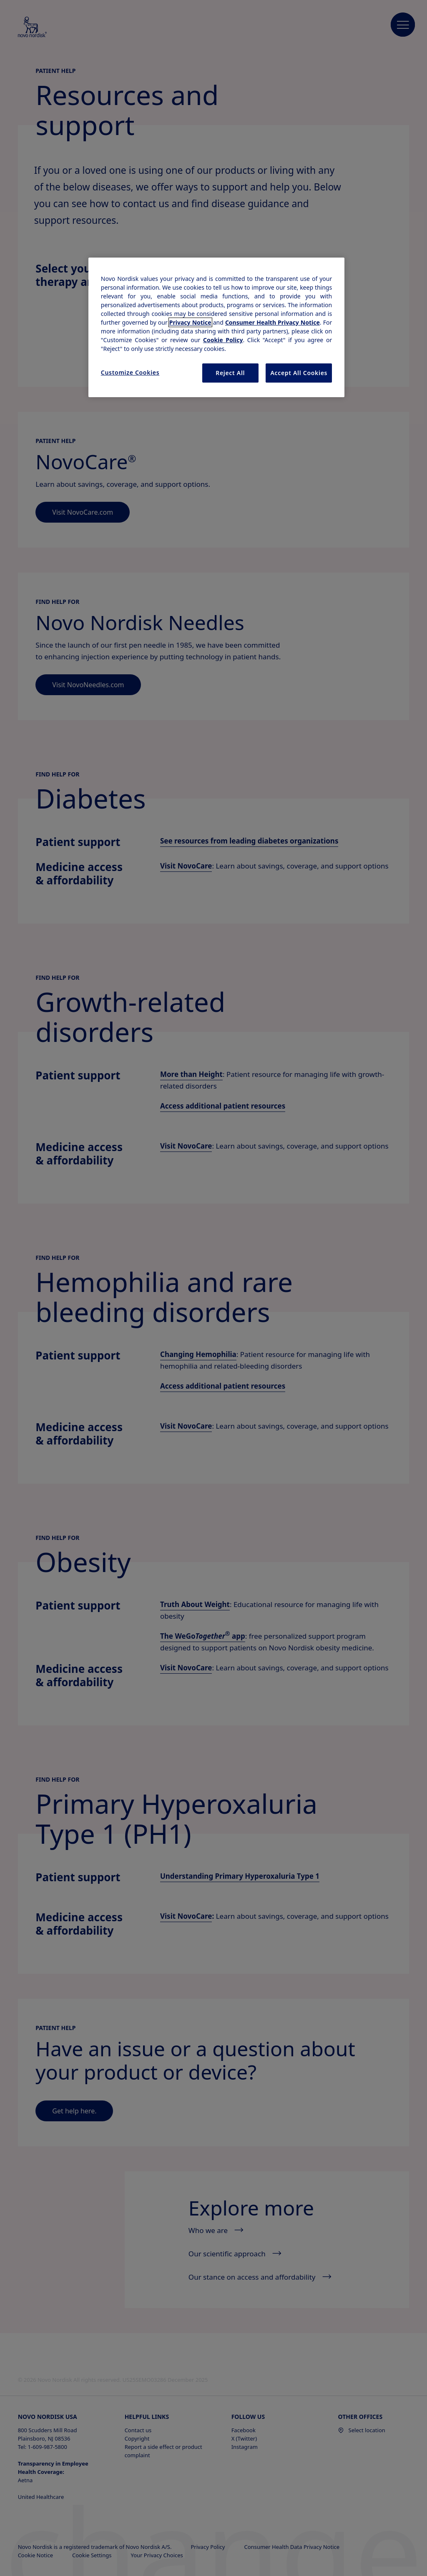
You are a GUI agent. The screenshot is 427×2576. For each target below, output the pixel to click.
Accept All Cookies (298, 373)
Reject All (230, 373)
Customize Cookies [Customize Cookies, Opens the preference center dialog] (130, 372)
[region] (216, 327)
